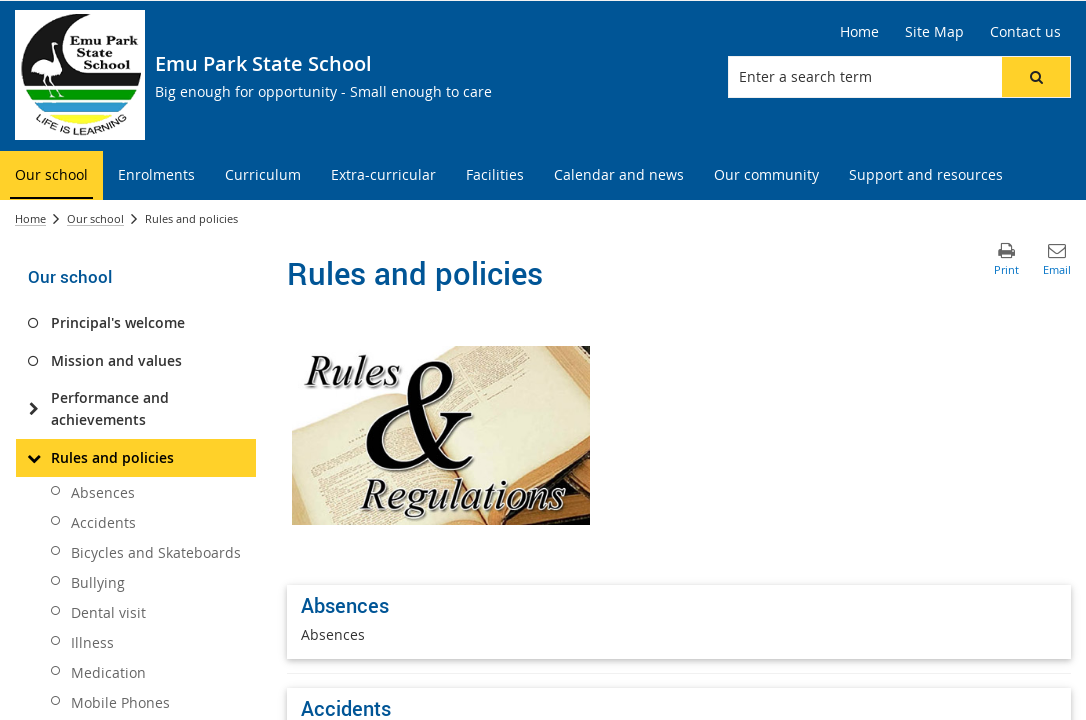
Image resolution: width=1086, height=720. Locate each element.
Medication (108, 672)
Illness (92, 642)
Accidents (103, 522)
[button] (1036, 77)
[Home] (859, 32)
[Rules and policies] (33, 458)
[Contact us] (1025, 32)
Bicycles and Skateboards (156, 552)
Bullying (98, 582)
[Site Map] (934, 32)
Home (30, 218)
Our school (95, 218)
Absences (103, 492)
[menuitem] (51, 175)
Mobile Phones (120, 702)
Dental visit (108, 612)
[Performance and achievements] (33, 409)
